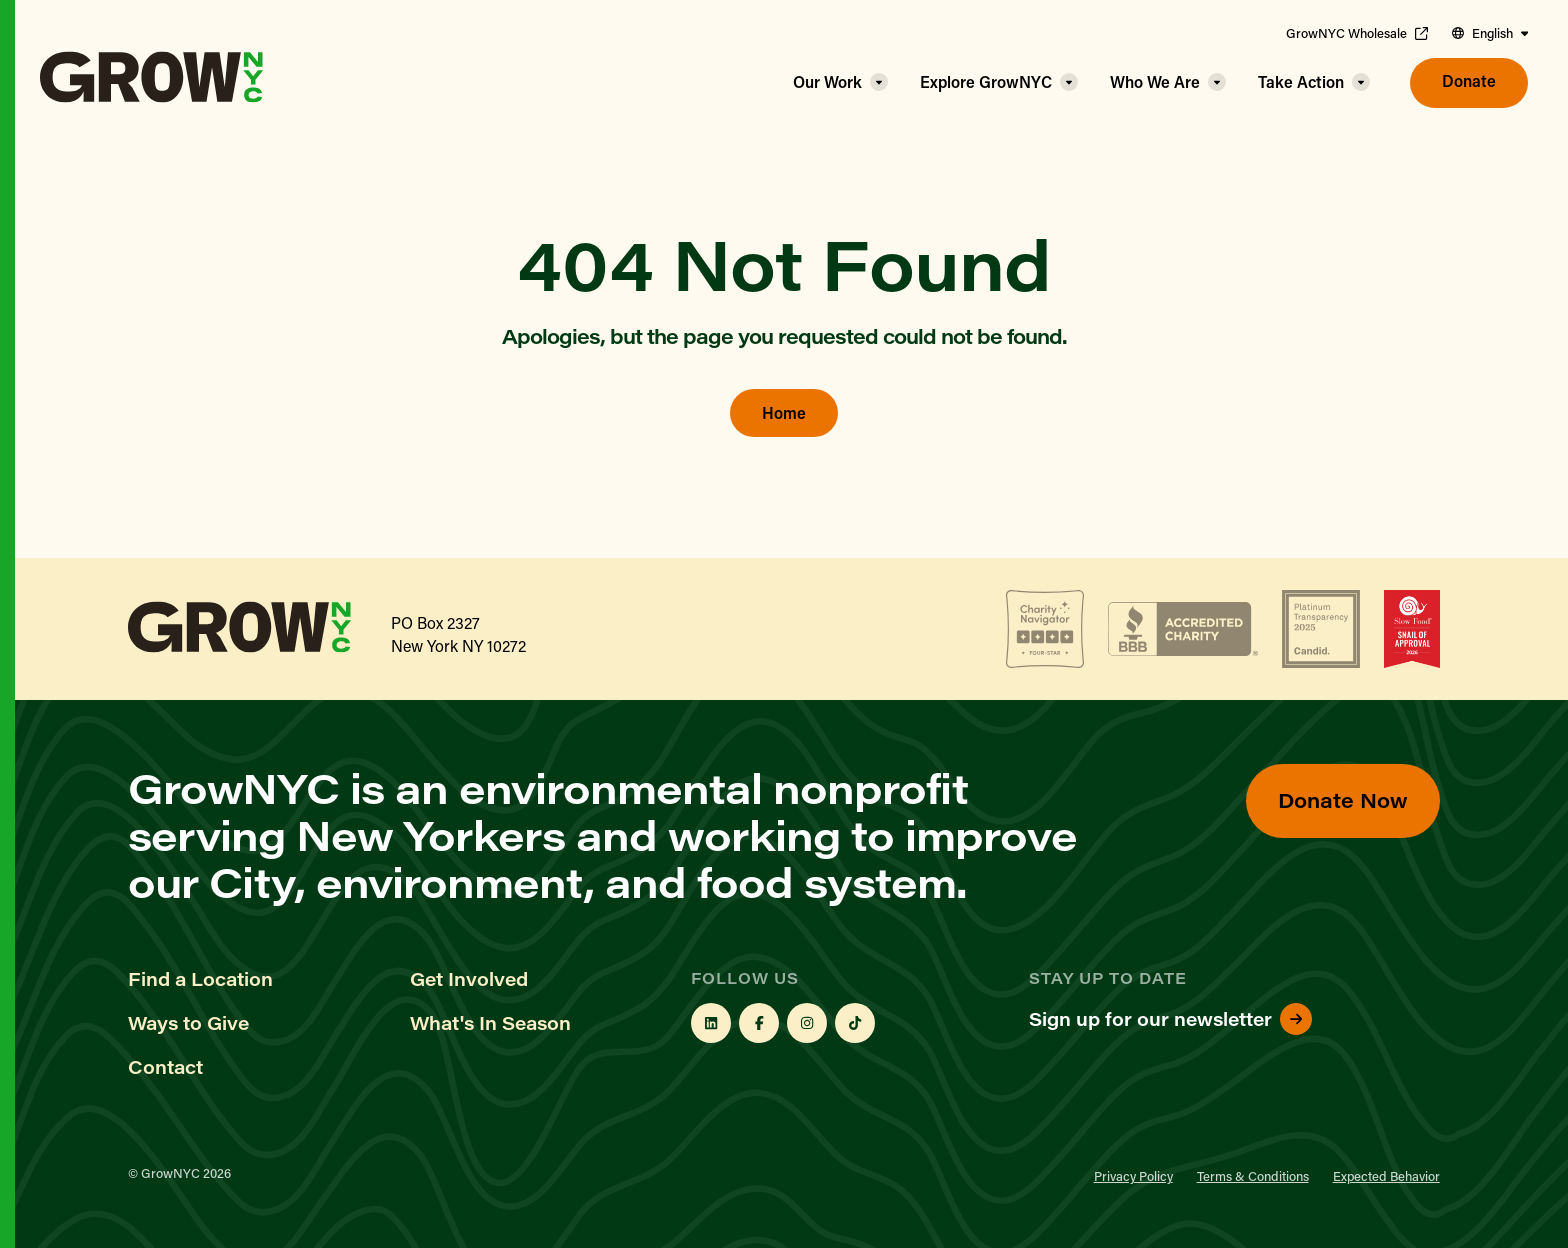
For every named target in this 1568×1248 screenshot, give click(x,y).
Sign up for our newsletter (1170, 1019)
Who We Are (1155, 81)
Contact (165, 1067)
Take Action (1301, 81)
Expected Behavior (1386, 1175)
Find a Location (200, 979)
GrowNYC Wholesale (1357, 33)
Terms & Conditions (1253, 1175)
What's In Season (490, 1023)
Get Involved (469, 979)
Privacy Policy (1133, 1175)
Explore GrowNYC (986, 81)
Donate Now (1343, 799)
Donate (1469, 80)
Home (784, 412)
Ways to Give (188, 1023)
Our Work (827, 81)
